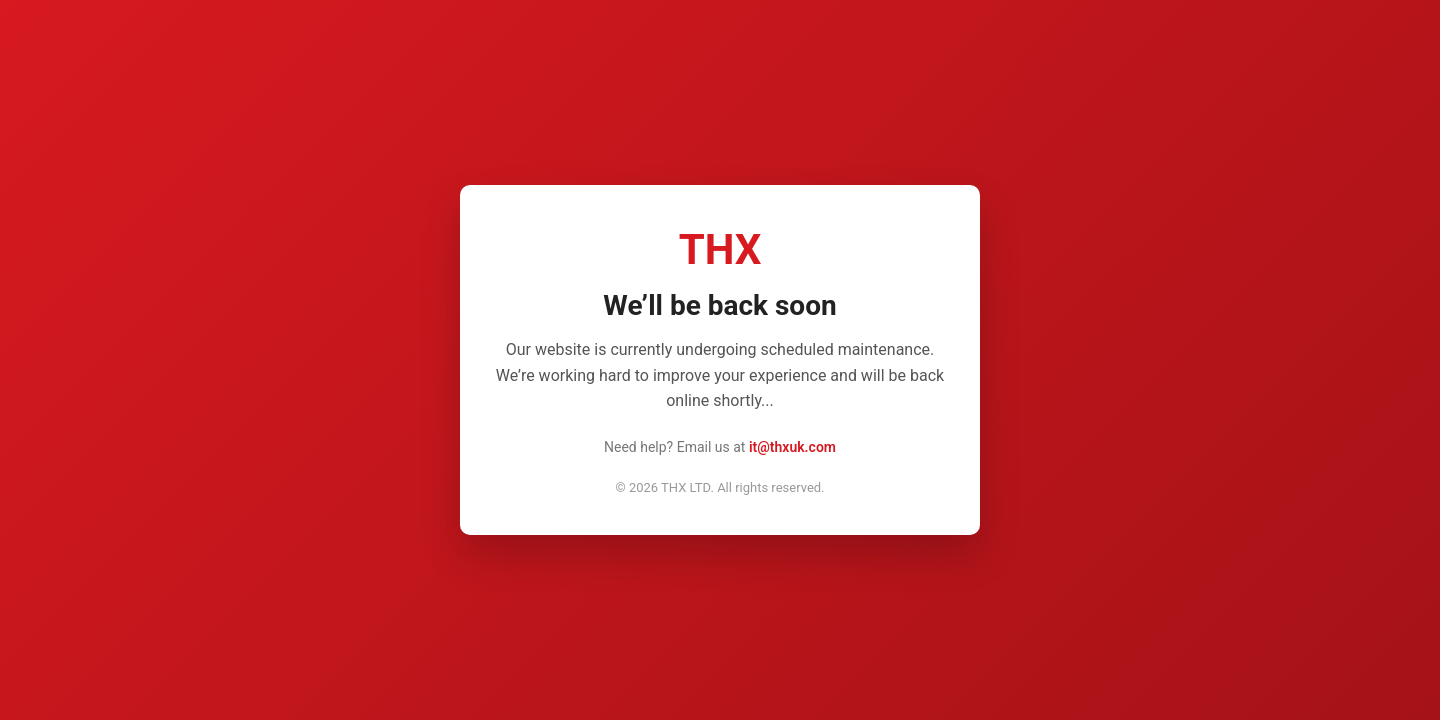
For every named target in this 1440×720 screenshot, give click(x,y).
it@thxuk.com (792, 447)
